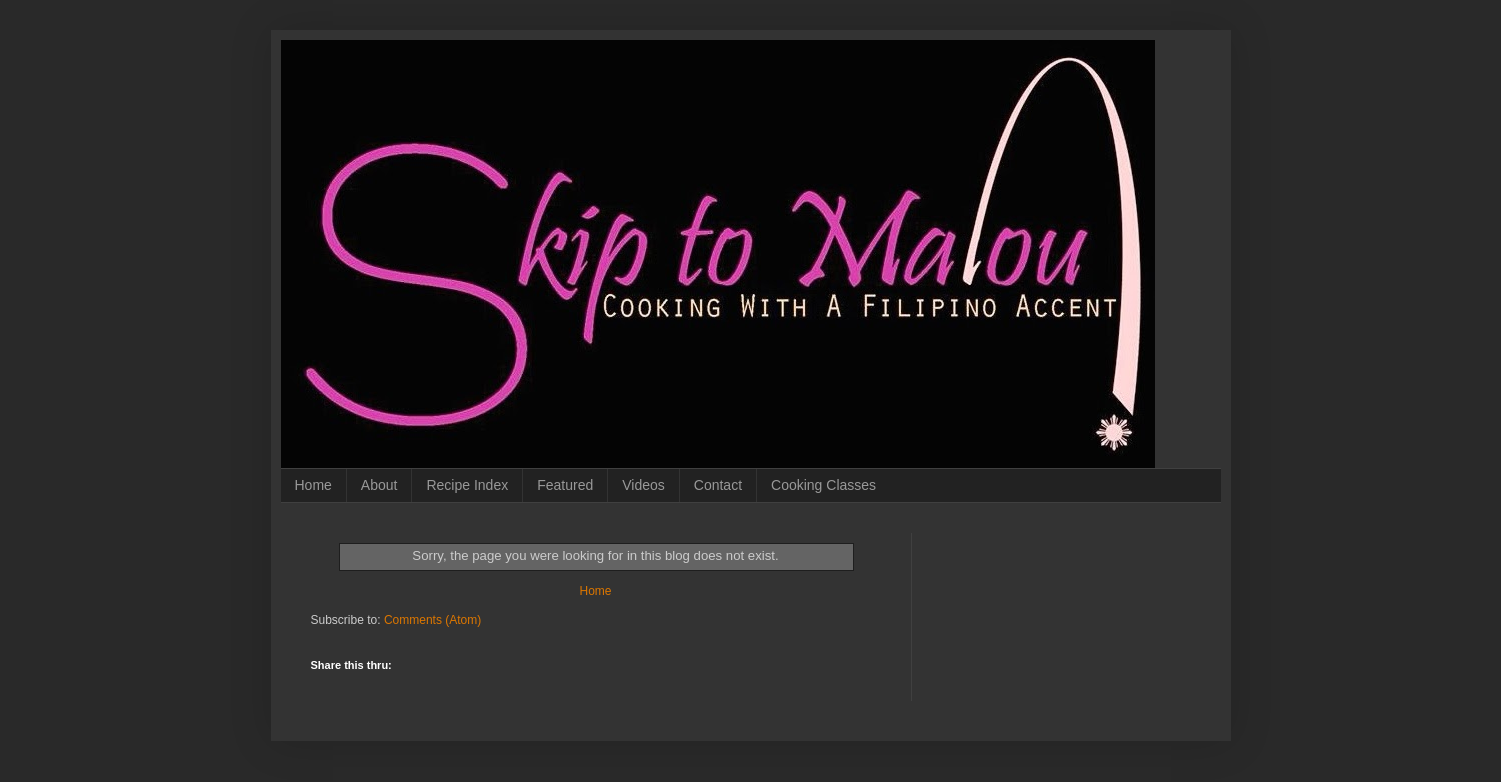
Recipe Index (467, 485)
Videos (643, 485)
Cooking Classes (823, 485)
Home (313, 485)
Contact (718, 485)
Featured (565, 485)
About (379, 485)
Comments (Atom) (432, 620)
